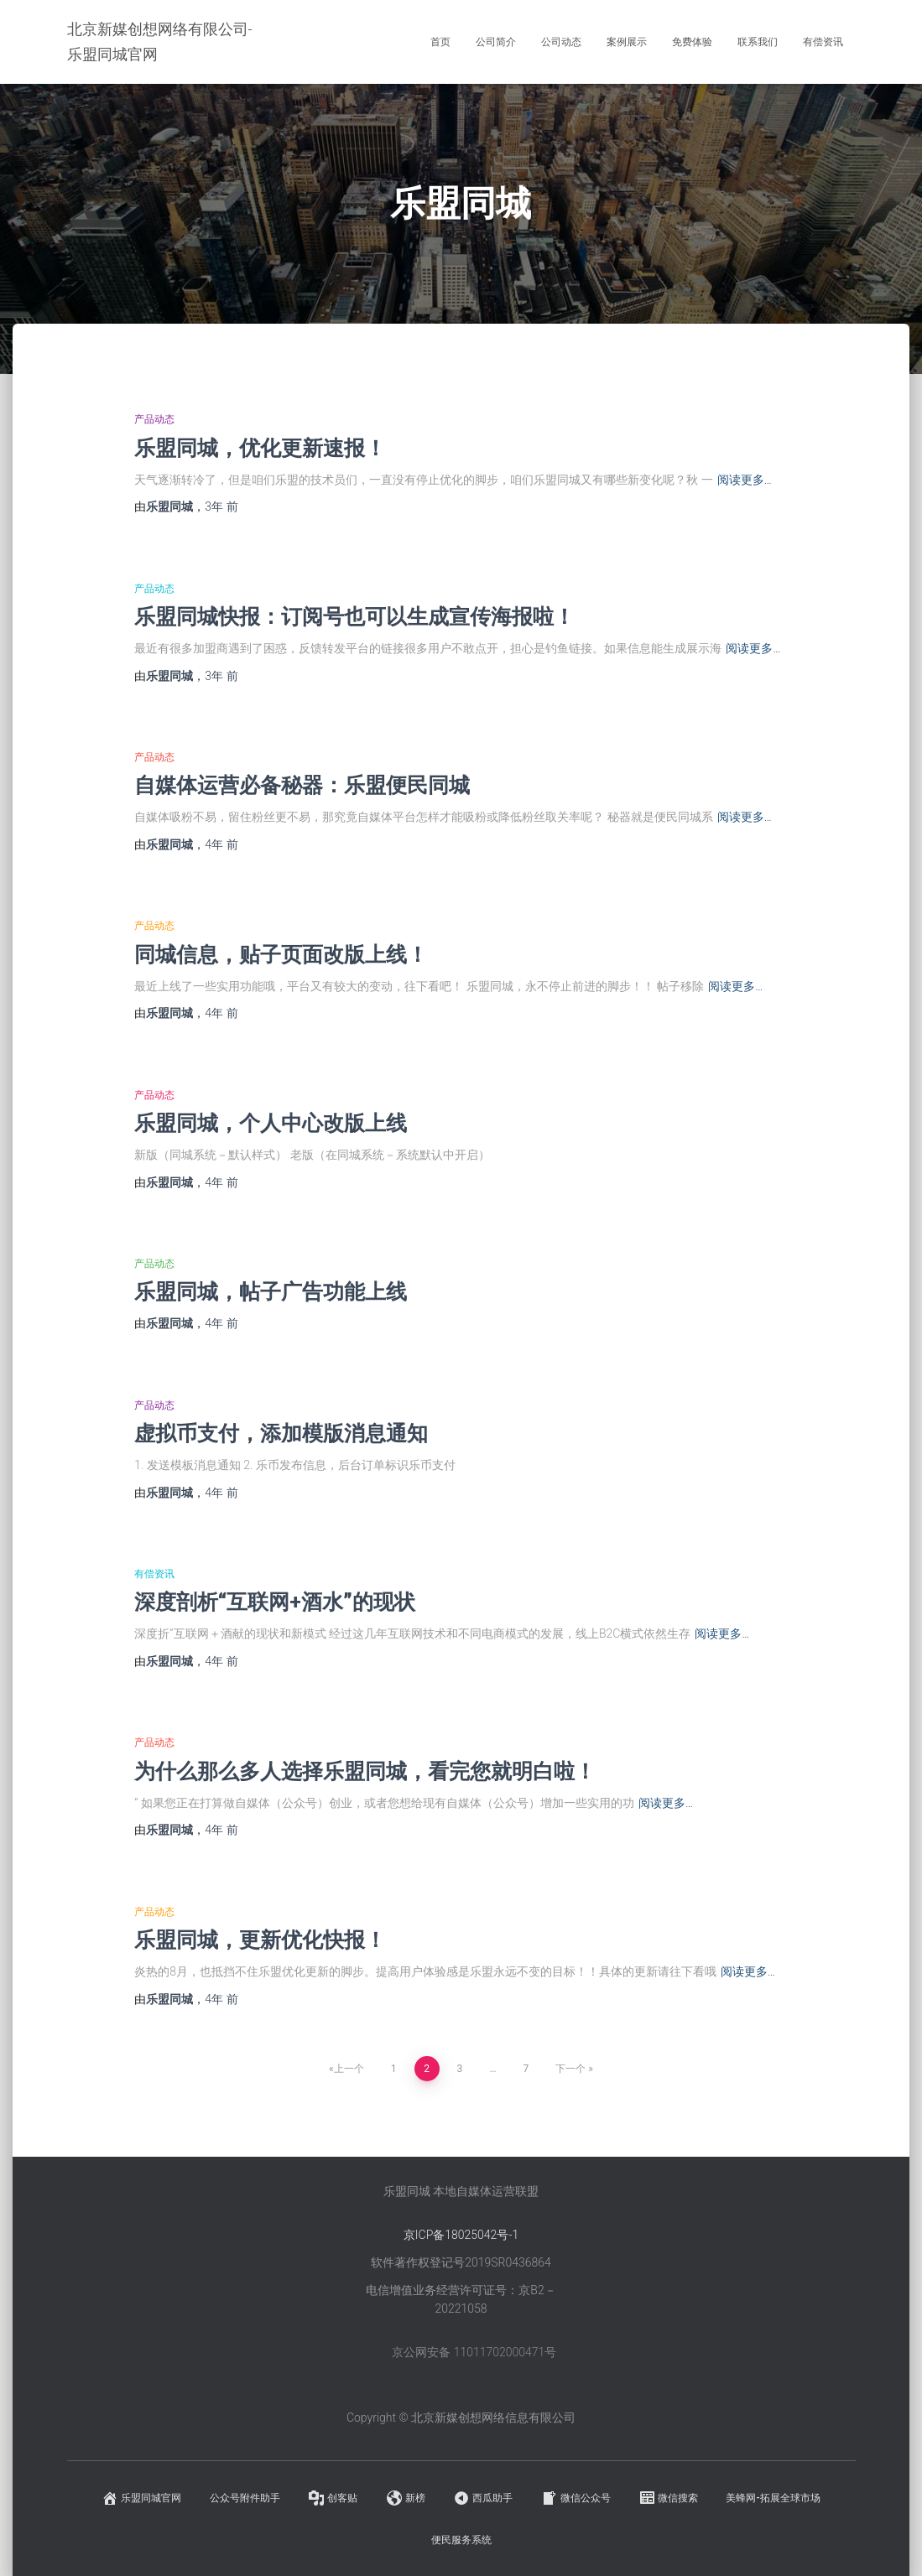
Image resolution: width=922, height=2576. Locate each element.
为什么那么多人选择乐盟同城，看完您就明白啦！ (365, 1770)
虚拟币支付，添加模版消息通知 (281, 1432)
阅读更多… (744, 479)
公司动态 (561, 42)
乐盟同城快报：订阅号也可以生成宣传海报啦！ (354, 616)
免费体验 (692, 42)
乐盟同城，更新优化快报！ (260, 1939)
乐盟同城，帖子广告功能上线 (270, 1291)
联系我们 (757, 42)
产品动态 (154, 419)
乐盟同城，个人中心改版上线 (270, 1122)
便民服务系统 (461, 2540)
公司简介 (496, 42)
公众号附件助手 (245, 2498)
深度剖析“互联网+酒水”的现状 (274, 1601)
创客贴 (332, 2498)
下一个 (570, 2069)
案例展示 (627, 42)
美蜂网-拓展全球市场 (773, 2498)
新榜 (405, 2498)
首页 (440, 42)
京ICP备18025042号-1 (461, 2234)
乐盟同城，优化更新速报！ (260, 447)
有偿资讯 (823, 42)
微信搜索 (668, 2498)
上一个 (349, 2069)
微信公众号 (576, 2498)
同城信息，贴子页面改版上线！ (281, 954)
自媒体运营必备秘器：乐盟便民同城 (302, 784)
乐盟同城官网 (141, 2498)
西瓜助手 (483, 2498)
